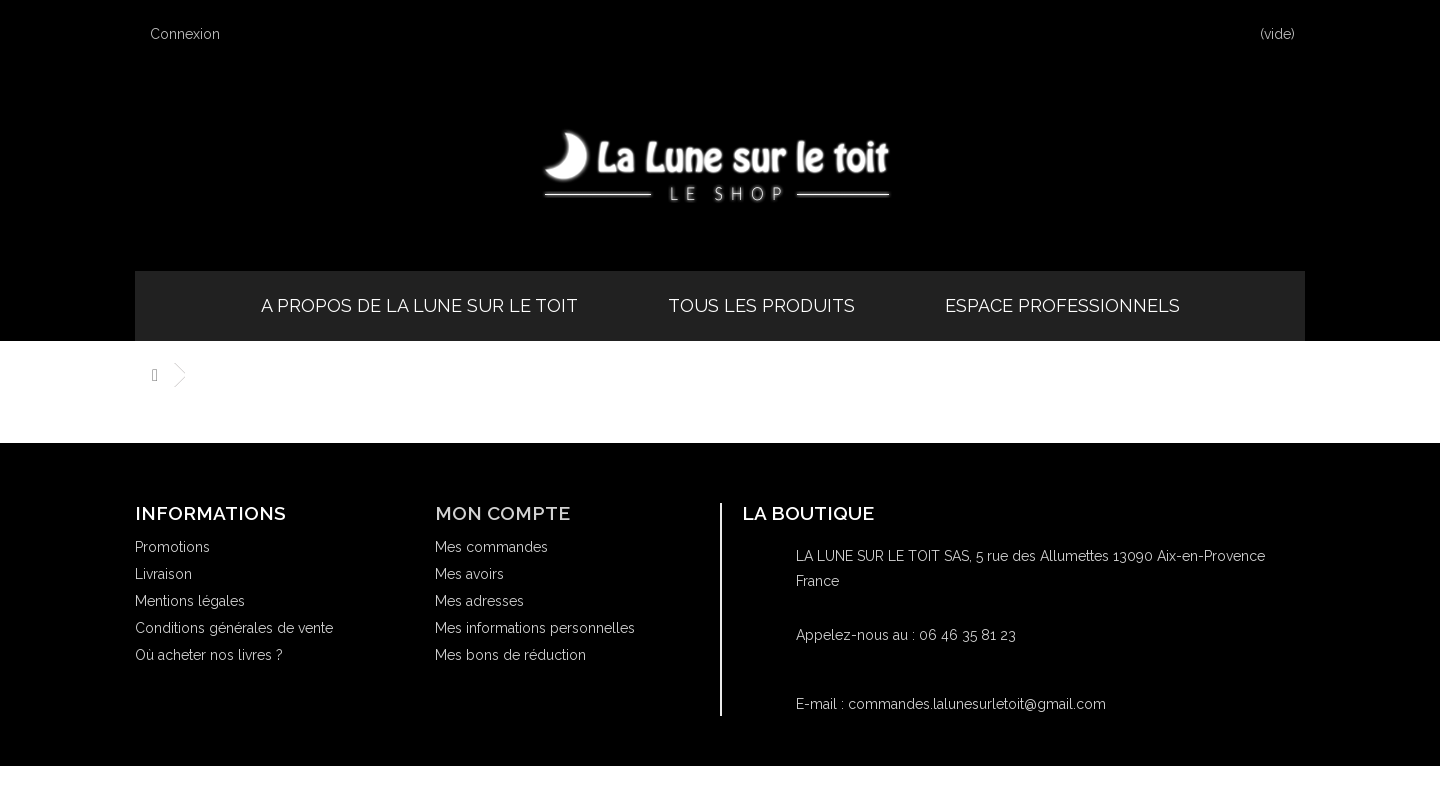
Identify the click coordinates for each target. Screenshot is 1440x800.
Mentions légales (190, 601)
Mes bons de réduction (510, 655)
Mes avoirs (469, 574)
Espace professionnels (1062, 305)
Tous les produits (761, 305)
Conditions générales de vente (234, 628)
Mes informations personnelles (535, 628)
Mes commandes (491, 547)
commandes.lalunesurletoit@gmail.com (977, 704)
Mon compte (502, 513)
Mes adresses (479, 601)
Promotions (172, 547)
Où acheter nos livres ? (209, 655)
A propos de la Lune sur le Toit (419, 305)
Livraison (163, 574)
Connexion (194, 33)
